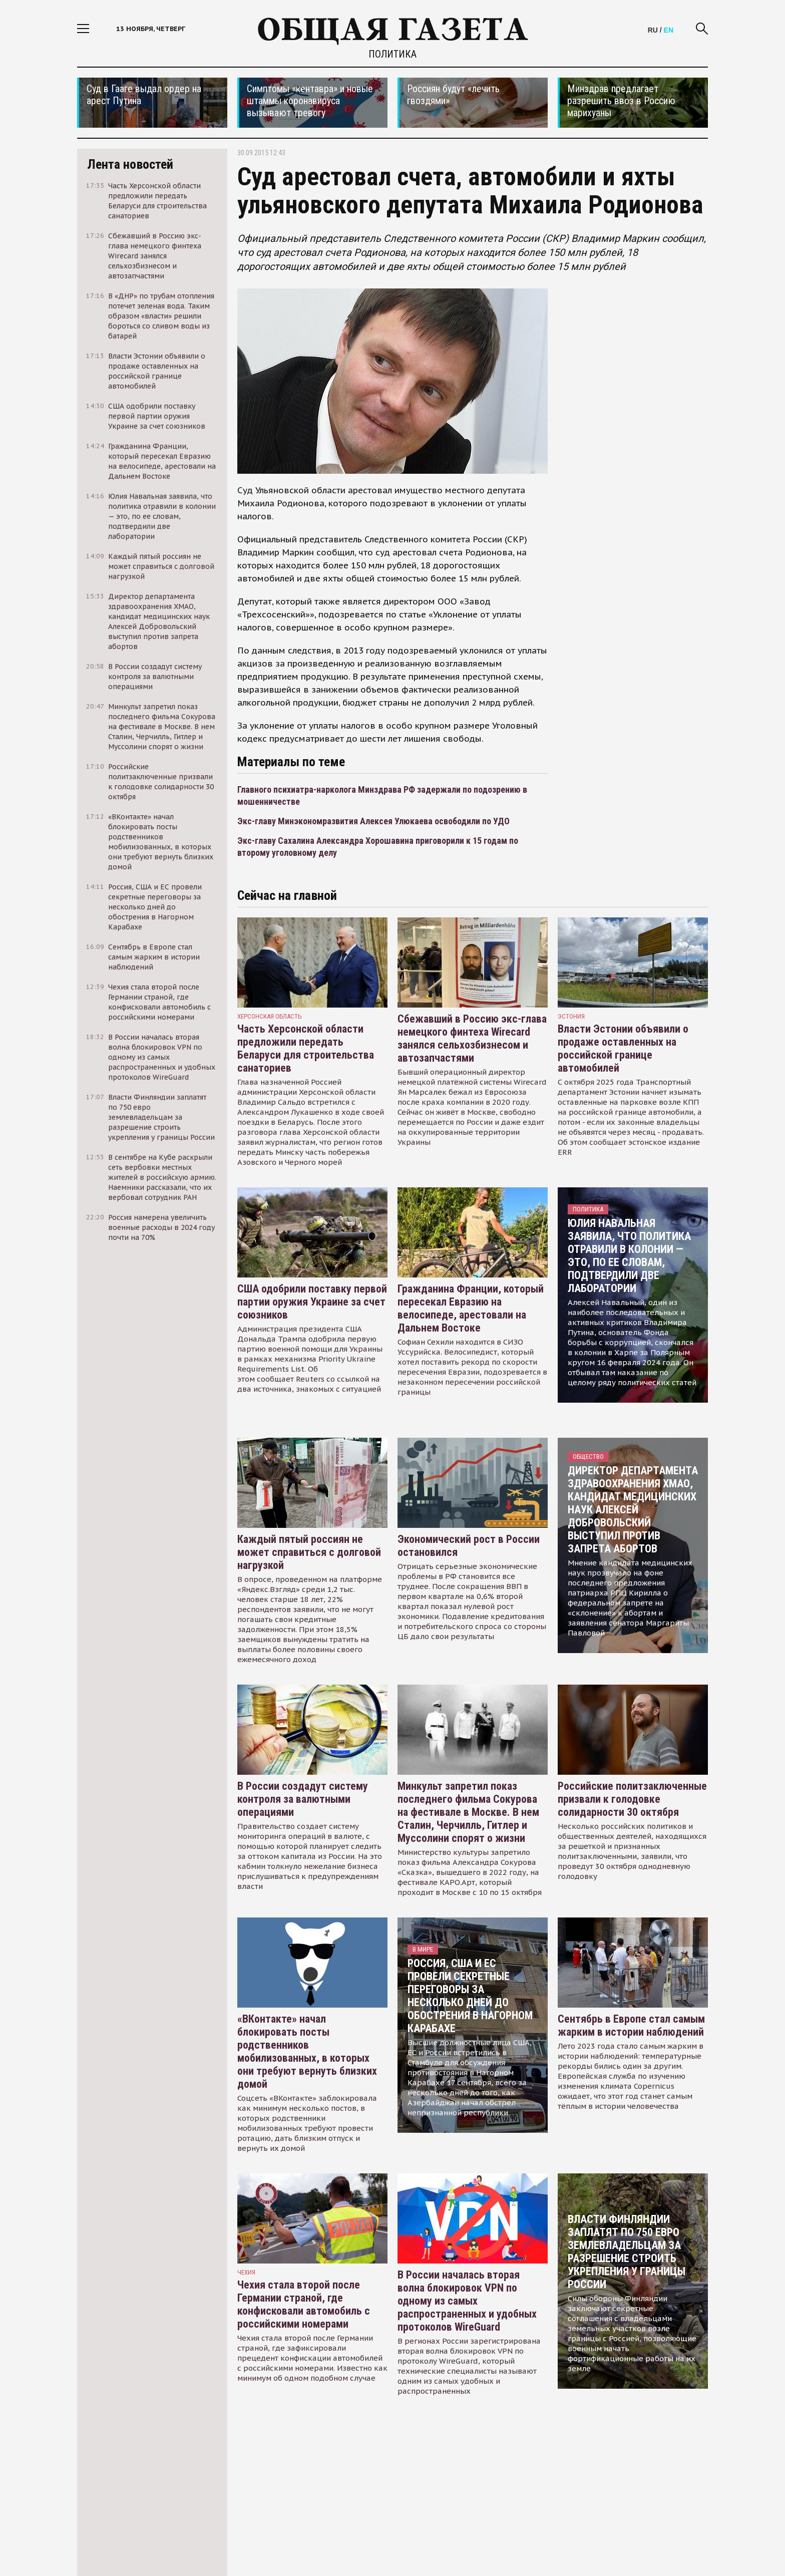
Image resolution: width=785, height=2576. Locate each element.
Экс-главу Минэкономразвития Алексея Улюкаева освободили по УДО (373, 821)
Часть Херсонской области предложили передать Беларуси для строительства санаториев (305, 1048)
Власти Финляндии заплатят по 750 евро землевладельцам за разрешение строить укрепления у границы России (626, 2252)
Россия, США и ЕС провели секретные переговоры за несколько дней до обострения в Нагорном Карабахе (470, 1996)
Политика (392, 54)
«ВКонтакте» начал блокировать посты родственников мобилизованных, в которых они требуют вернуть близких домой (307, 2051)
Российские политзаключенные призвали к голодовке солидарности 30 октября (632, 1799)
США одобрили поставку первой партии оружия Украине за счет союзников (312, 1301)
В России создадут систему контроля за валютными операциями (302, 1799)
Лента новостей (130, 164)
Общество (588, 1456)
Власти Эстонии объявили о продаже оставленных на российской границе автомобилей (623, 1048)
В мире (423, 1949)
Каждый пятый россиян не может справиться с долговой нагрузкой (309, 1552)
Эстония (571, 1016)
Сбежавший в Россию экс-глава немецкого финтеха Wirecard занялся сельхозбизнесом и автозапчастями (472, 1038)
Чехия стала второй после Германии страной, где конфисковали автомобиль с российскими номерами (303, 2304)
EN (668, 30)
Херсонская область (269, 1016)
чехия (246, 2272)
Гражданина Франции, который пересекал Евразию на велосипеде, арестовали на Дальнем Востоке (471, 1308)
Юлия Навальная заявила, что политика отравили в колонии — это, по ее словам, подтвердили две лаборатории (629, 1256)
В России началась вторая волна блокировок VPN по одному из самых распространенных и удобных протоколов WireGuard (467, 2301)
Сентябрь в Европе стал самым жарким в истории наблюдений (631, 2025)
